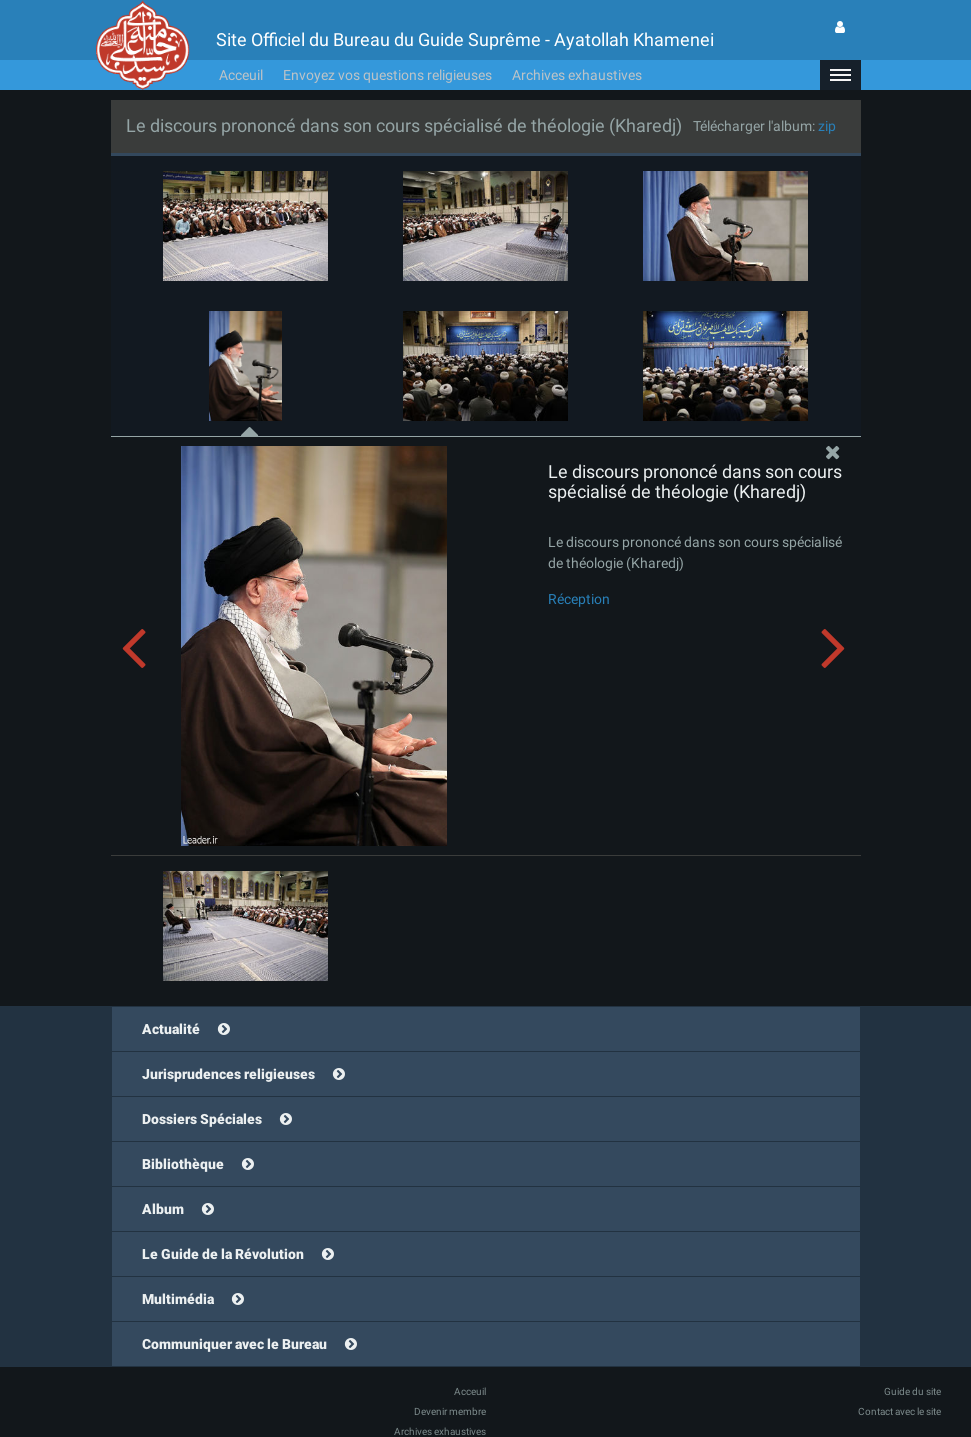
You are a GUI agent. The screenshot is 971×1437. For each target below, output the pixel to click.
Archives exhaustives (577, 45)
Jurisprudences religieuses (228, 1044)
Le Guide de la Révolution (223, 1224)
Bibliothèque (183, 1134)
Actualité (171, 999)
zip (827, 96)
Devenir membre (450, 1381)
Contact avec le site (899, 1381)
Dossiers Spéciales (202, 1089)
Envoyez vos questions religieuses (387, 45)
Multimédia (178, 1269)
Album (163, 1179)
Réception (579, 569)
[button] (840, 45)
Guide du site (912, 1361)
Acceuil (241, 45)
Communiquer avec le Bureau (234, 1314)
